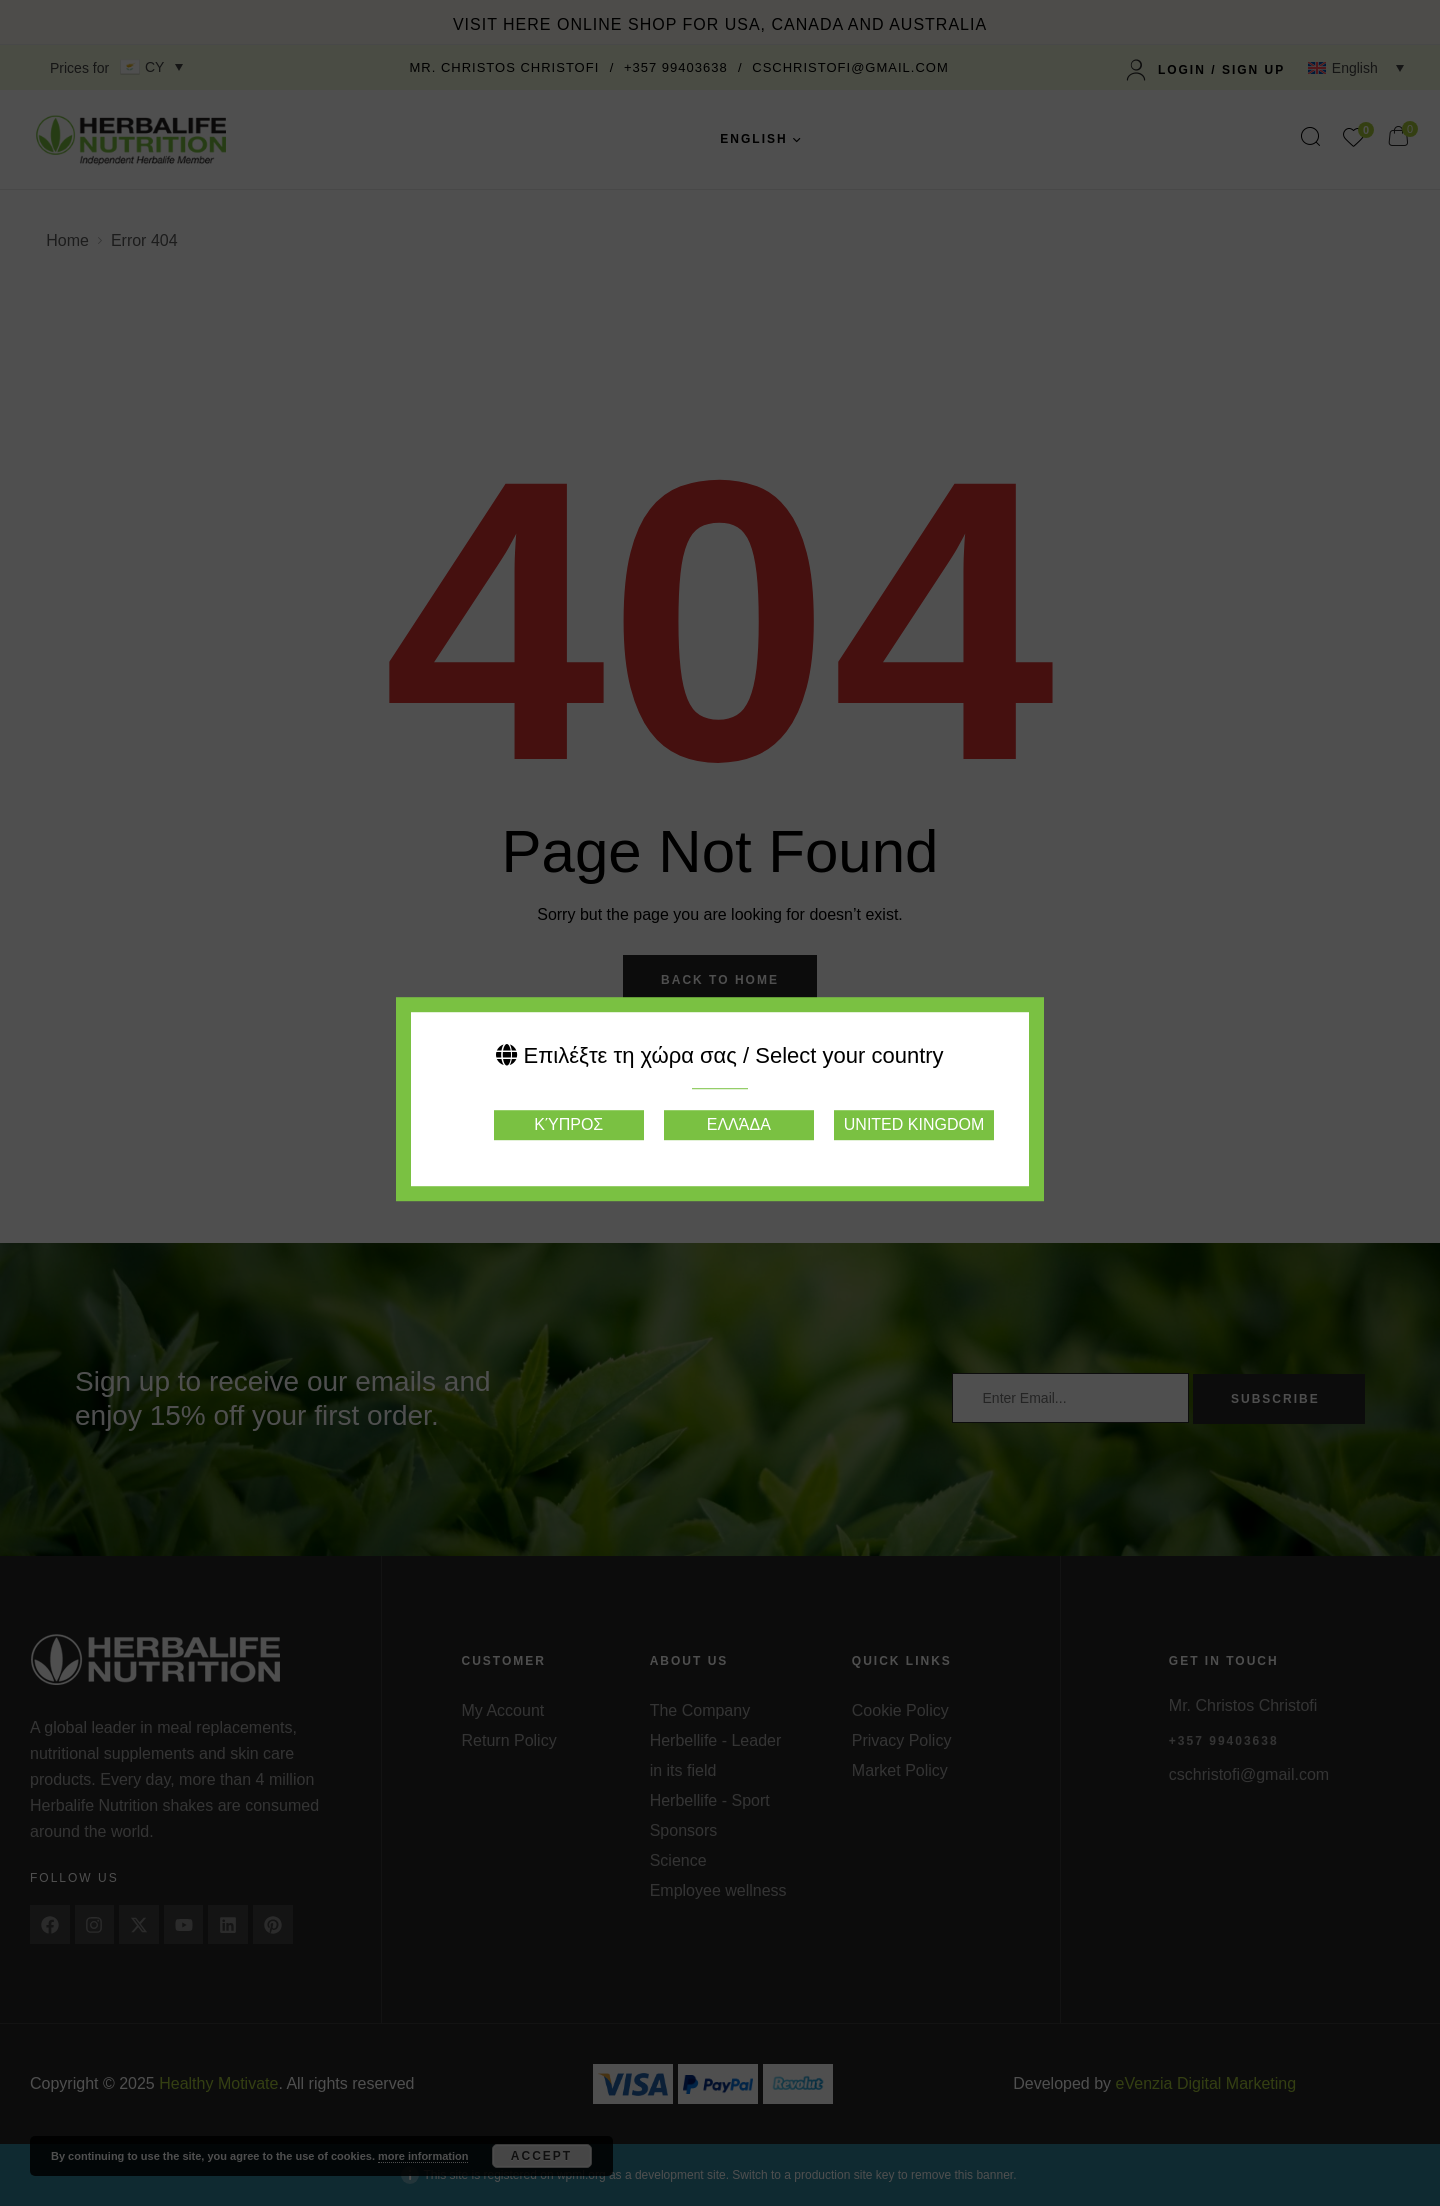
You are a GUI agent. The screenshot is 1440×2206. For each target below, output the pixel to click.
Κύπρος (568, 1124)
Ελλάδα (739, 1124)
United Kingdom (914, 1124)
